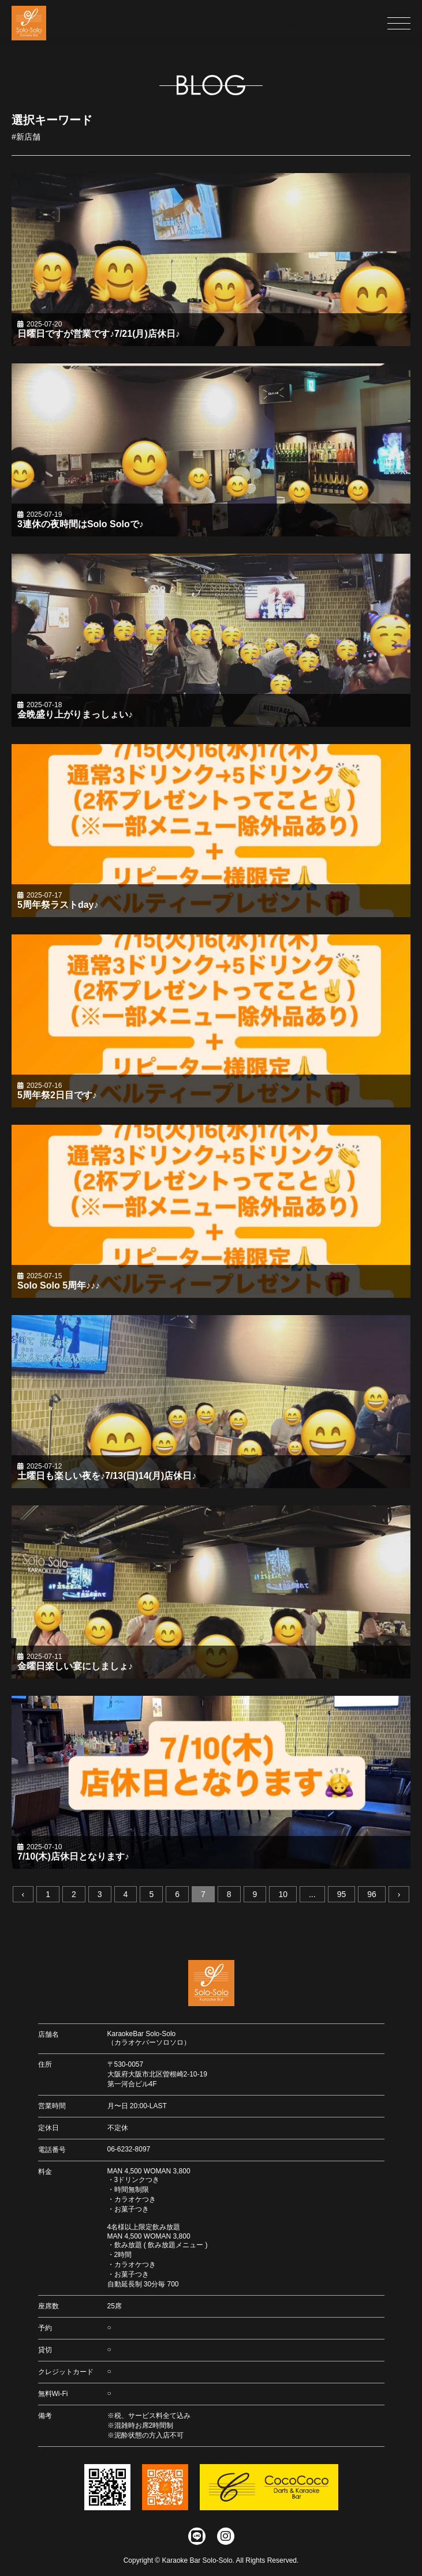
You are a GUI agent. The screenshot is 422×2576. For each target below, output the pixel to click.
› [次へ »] (399, 1894)
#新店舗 (26, 137)
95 (341, 1894)
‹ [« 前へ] (23, 1894)
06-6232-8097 (129, 2149)
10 (282, 1894)
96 (371, 1894)
